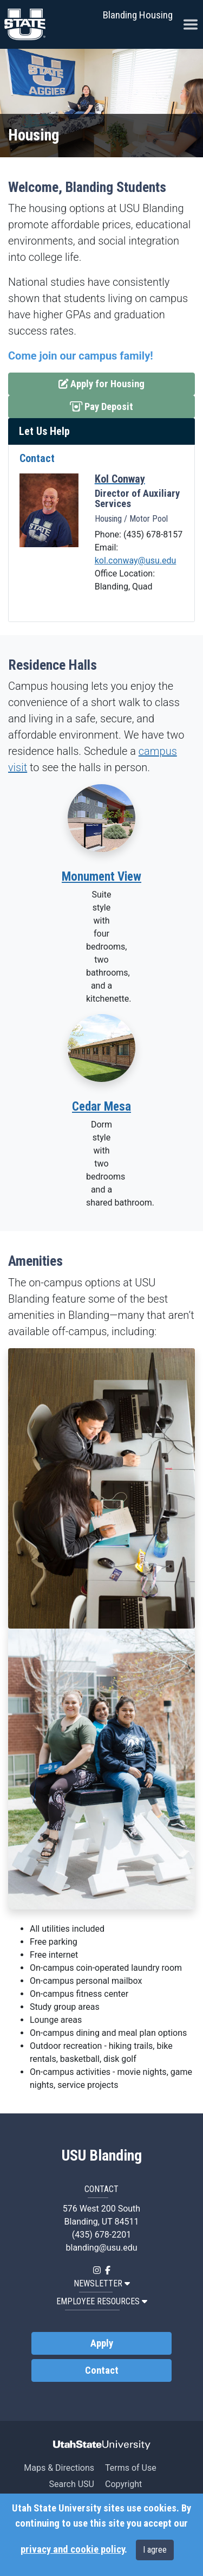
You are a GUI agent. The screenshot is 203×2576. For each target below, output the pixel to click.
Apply (101, 2343)
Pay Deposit (115, 406)
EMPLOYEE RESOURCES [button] (101, 2301)
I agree (155, 2550)
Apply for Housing (101, 383)
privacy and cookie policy (73, 2549)
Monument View (101, 876)
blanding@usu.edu (101, 2247)
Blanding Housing (138, 15)
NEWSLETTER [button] (102, 2283)
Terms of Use (130, 2468)
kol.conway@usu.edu (135, 560)
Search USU (71, 2484)
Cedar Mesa (101, 1106)
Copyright (123, 2484)
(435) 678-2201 (101, 2234)
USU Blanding (102, 2155)
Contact (102, 2370)
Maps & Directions (59, 2468)
